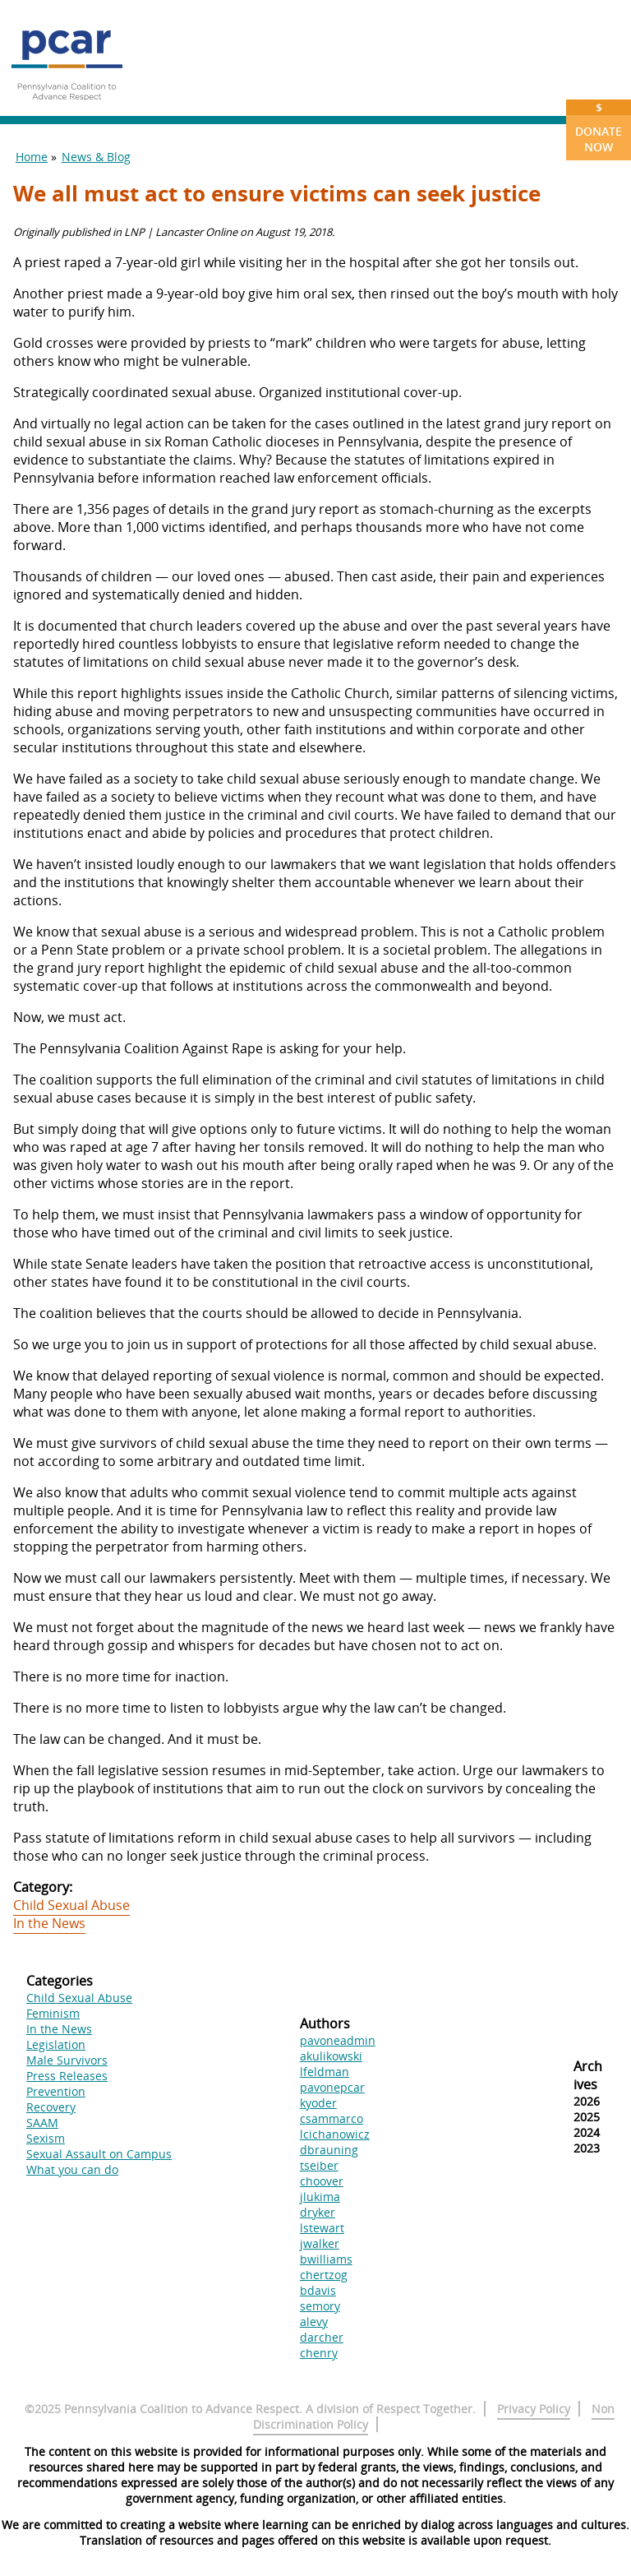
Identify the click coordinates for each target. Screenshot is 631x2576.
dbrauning (329, 2149)
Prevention (55, 2091)
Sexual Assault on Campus (99, 2154)
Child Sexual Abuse (71, 1905)
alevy (314, 2321)
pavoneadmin (337, 2040)
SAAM (42, 2122)
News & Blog (96, 156)
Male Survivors (67, 2060)
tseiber (319, 2165)
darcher (321, 2337)
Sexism (45, 2138)
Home (32, 156)
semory (320, 2306)
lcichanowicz (335, 2134)
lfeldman (324, 2071)
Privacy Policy (533, 2408)
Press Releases (67, 2075)
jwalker (319, 2243)
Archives (587, 2075)
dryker (317, 2212)
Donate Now (598, 127)
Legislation (55, 2044)
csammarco (331, 2118)
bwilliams (326, 2259)
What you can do (72, 2169)
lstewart (322, 2228)
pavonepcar (332, 2087)
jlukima (320, 2196)
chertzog (324, 2274)
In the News (49, 1923)
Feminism (53, 2013)
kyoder (318, 2103)
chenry (319, 2353)
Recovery (51, 2107)
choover (321, 2181)
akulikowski (331, 2056)
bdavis (318, 2290)
